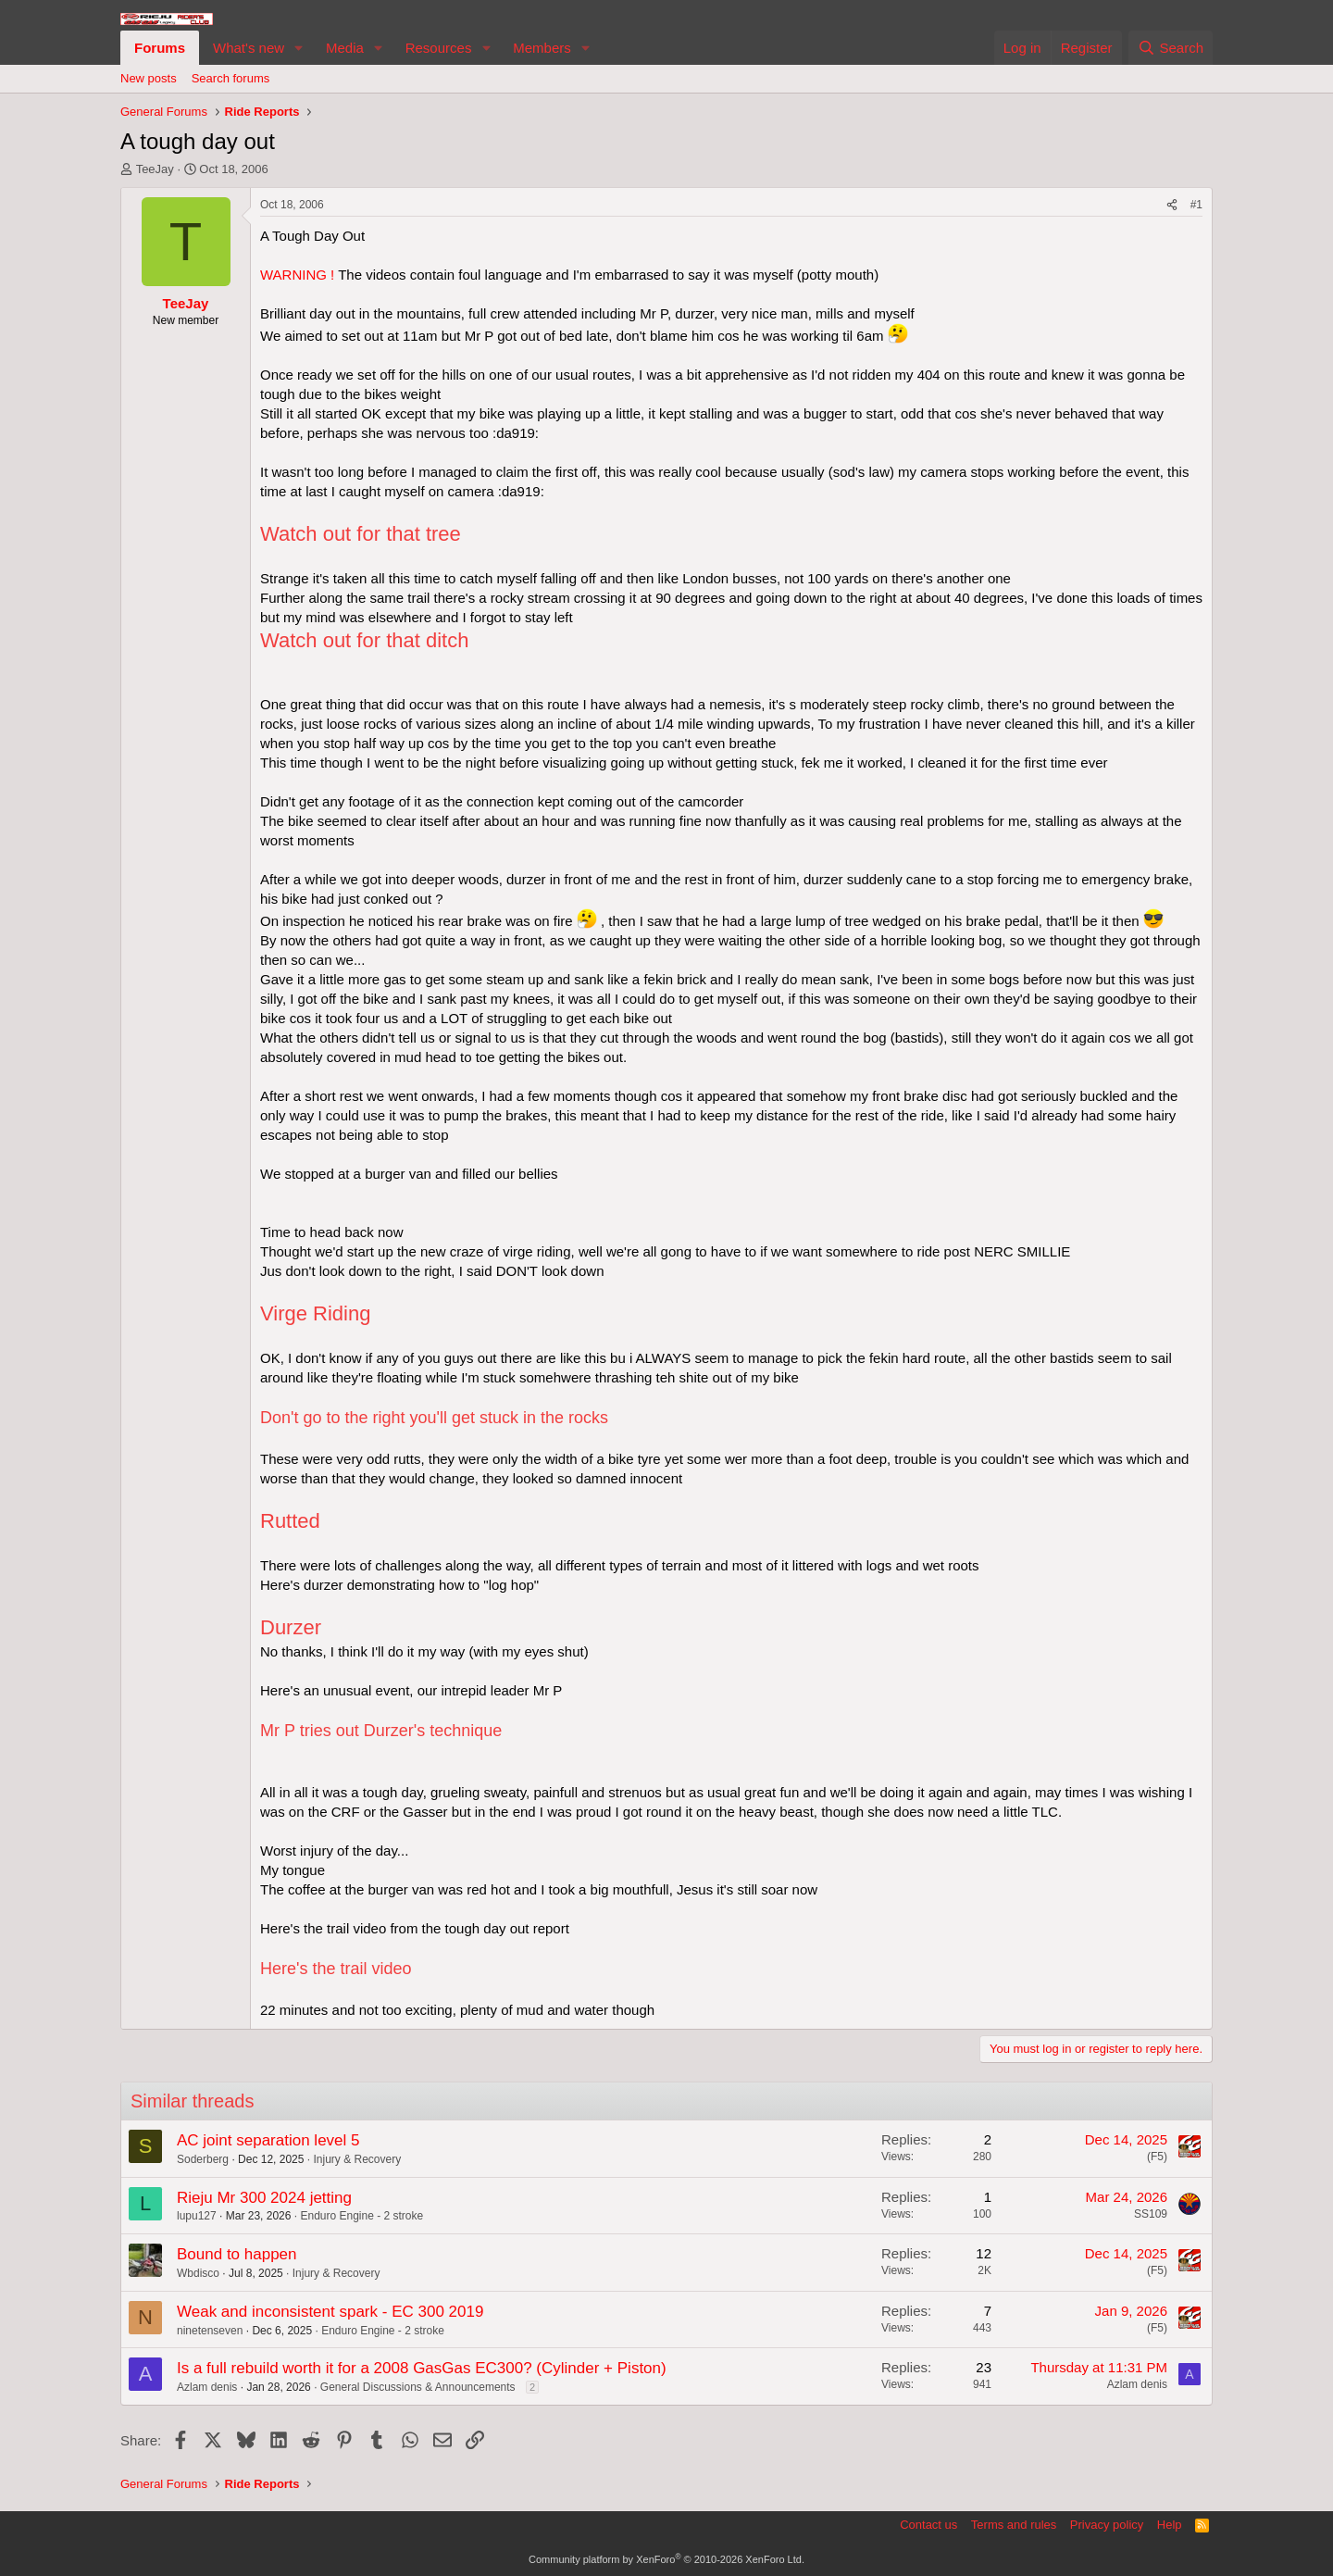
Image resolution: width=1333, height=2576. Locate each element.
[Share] (1172, 205)
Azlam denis (207, 2387)
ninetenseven (210, 2330)
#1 (1196, 204)
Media (345, 48)
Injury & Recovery (357, 2159)
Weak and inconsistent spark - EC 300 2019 (330, 2311)
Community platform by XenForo (666, 2559)
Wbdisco (198, 2273)
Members (542, 48)
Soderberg (203, 2159)
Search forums (231, 78)
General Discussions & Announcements (418, 2387)
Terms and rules (1013, 2525)
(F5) (1157, 2156)
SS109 (1150, 2213)
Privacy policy (1106, 2525)
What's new (248, 48)
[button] (299, 48)
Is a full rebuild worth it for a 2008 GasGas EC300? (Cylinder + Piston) (421, 2368)
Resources (438, 48)
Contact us (928, 2525)
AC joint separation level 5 (268, 2140)
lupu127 (197, 2215)
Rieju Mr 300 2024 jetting (264, 2198)
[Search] (1170, 48)
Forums (159, 48)
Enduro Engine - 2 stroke (361, 2215)
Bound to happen (237, 2254)
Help (1169, 2525)
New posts (148, 78)
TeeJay (155, 169)
